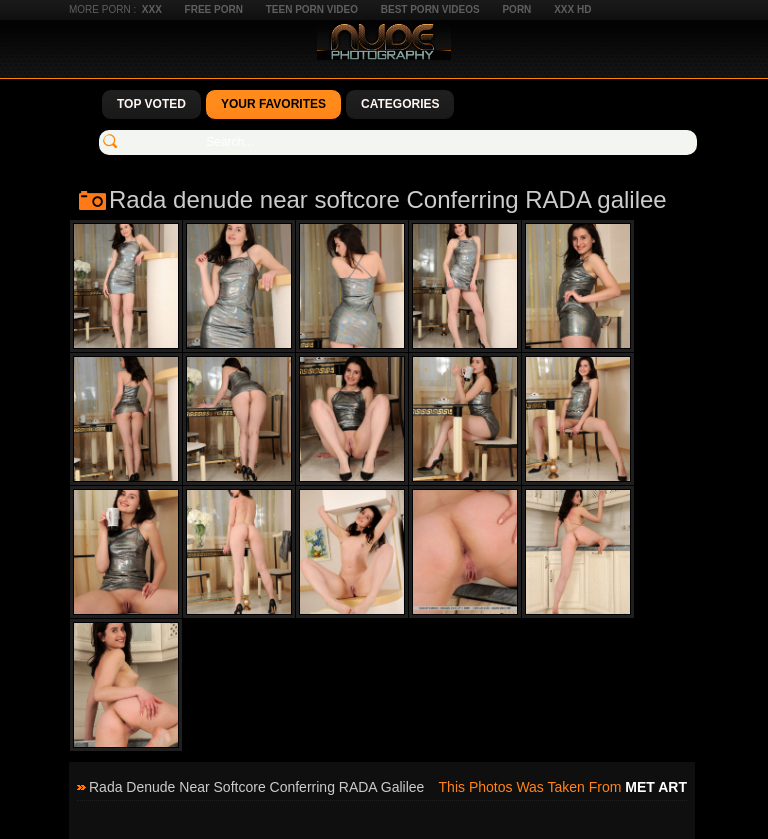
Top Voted (151, 104)
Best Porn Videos (430, 9)
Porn (516, 9)
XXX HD (572, 9)
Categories (400, 104)
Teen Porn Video (312, 9)
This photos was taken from (563, 787)
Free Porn (214, 9)
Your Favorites (273, 104)
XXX (152, 9)
